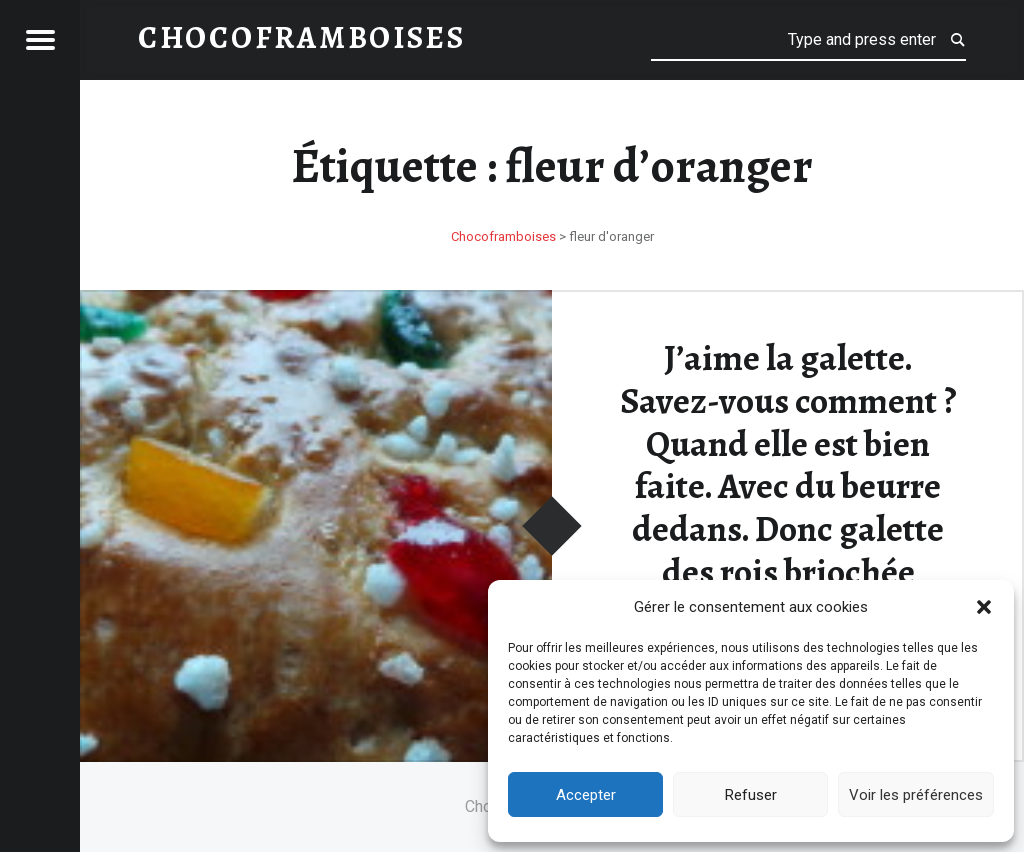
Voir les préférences (916, 795)
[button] (984, 607)
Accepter (586, 795)
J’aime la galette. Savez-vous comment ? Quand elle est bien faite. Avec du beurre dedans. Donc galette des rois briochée (788, 464)
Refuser (751, 795)
